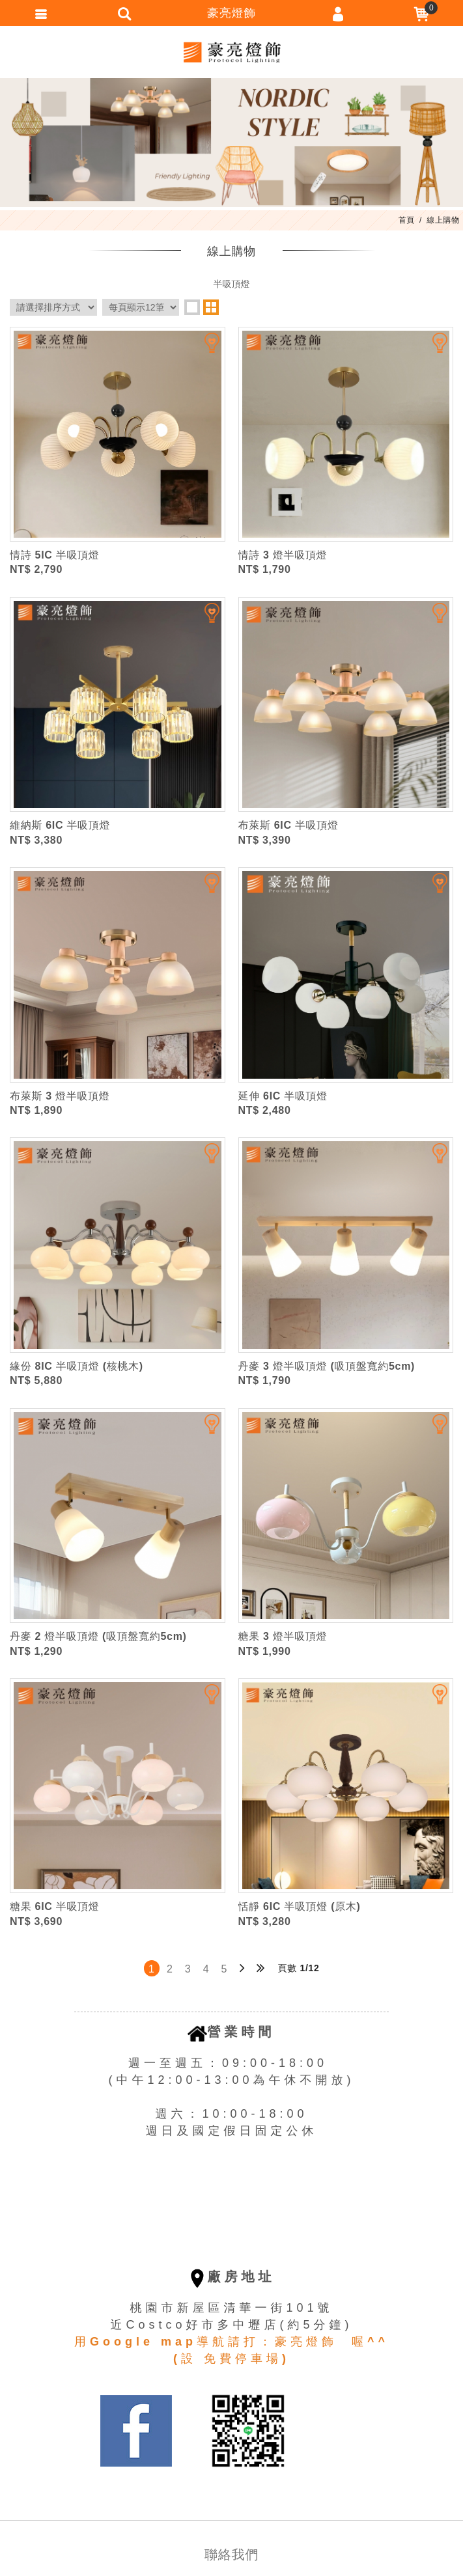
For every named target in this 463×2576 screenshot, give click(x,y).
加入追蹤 (203, 348)
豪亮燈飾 (232, 52)
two (211, 307)
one (192, 307)
